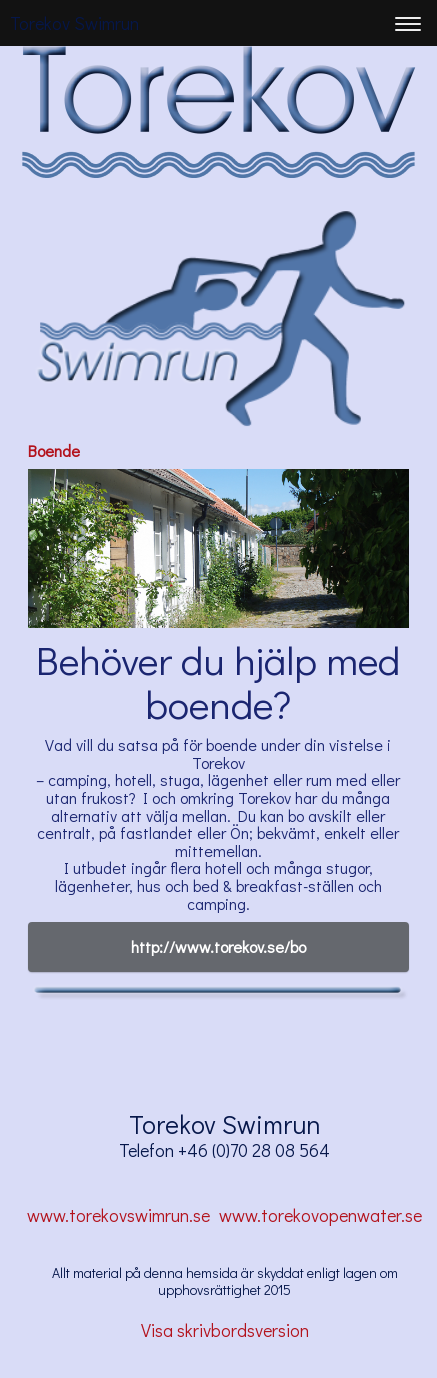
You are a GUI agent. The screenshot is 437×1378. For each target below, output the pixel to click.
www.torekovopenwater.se (322, 1215)
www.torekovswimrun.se (118, 1215)
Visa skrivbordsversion (225, 1330)
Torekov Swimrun (74, 23)
